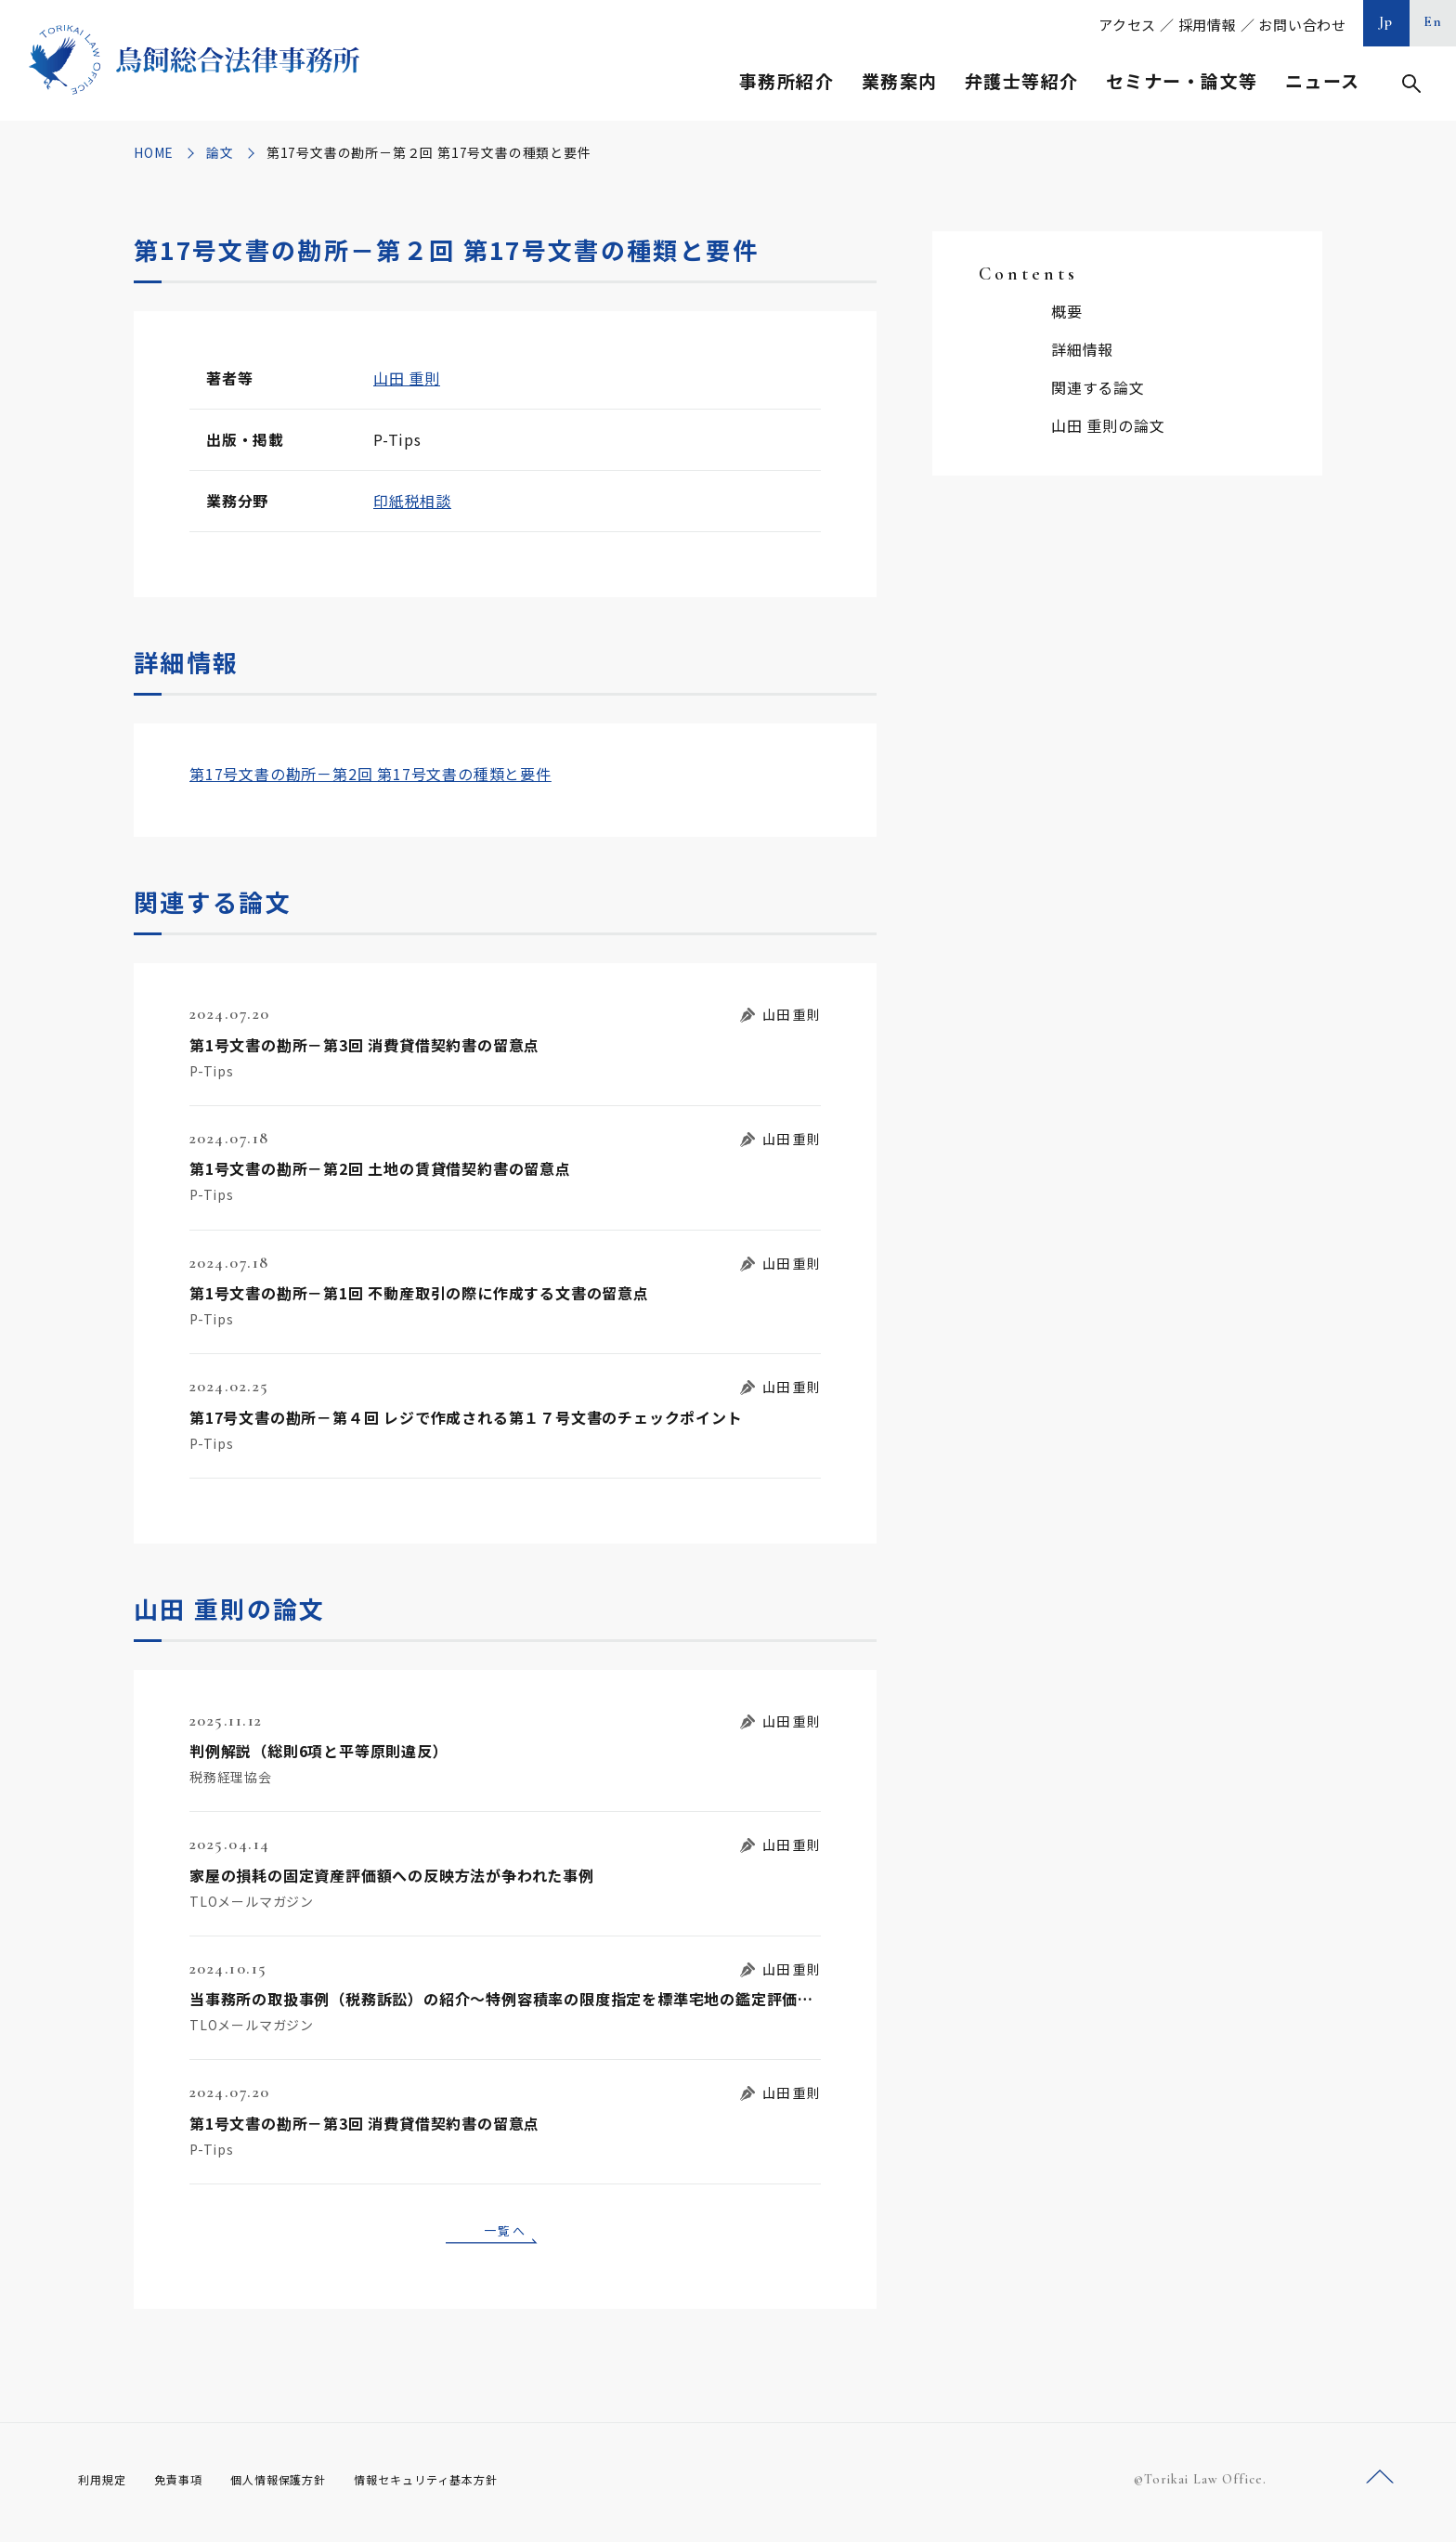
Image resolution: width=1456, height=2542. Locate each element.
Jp (1386, 21)
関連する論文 (1098, 387)
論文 (220, 152)
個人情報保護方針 (302, 2485)
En (1433, 21)
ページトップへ (1380, 2485)
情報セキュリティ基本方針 (469, 2485)
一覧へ (505, 2233)
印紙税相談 (412, 500)
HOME (154, 152)
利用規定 (106, 2485)
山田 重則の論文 (1107, 425)
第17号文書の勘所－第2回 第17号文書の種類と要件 (370, 774)
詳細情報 (1082, 349)
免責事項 (189, 2485)
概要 (1067, 311)
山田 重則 (406, 378)
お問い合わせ (1302, 24)
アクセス (1127, 24)
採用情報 (1207, 24)
